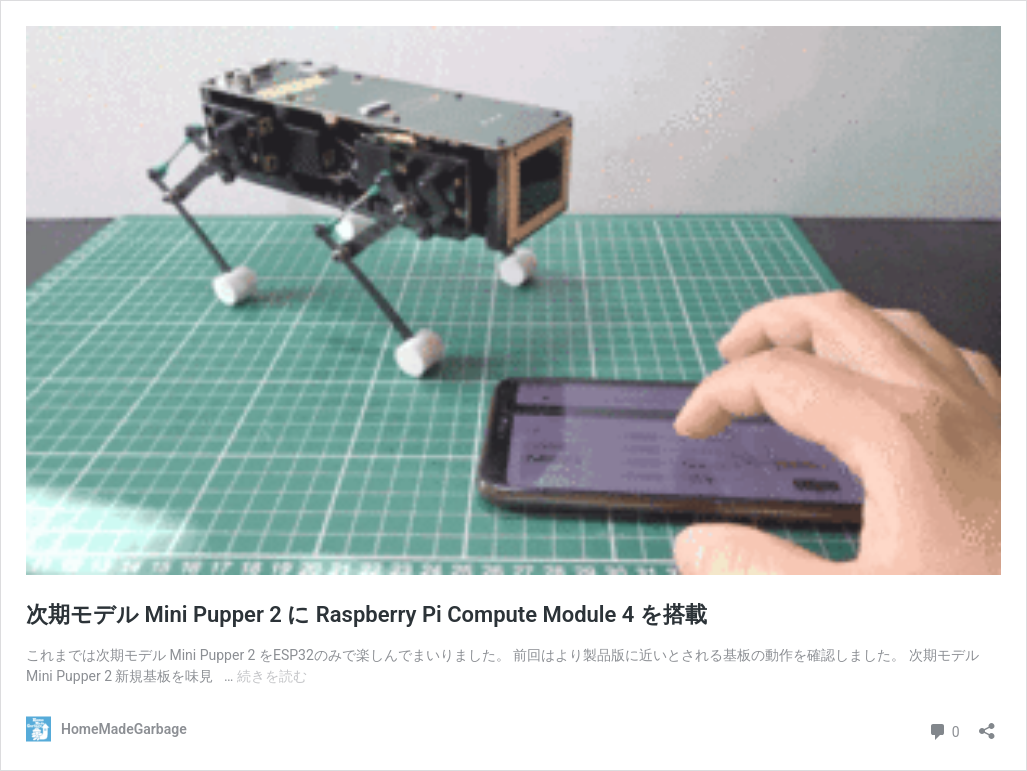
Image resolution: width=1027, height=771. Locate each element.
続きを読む (272, 676)
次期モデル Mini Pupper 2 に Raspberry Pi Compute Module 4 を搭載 (366, 614)
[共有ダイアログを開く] (987, 724)
